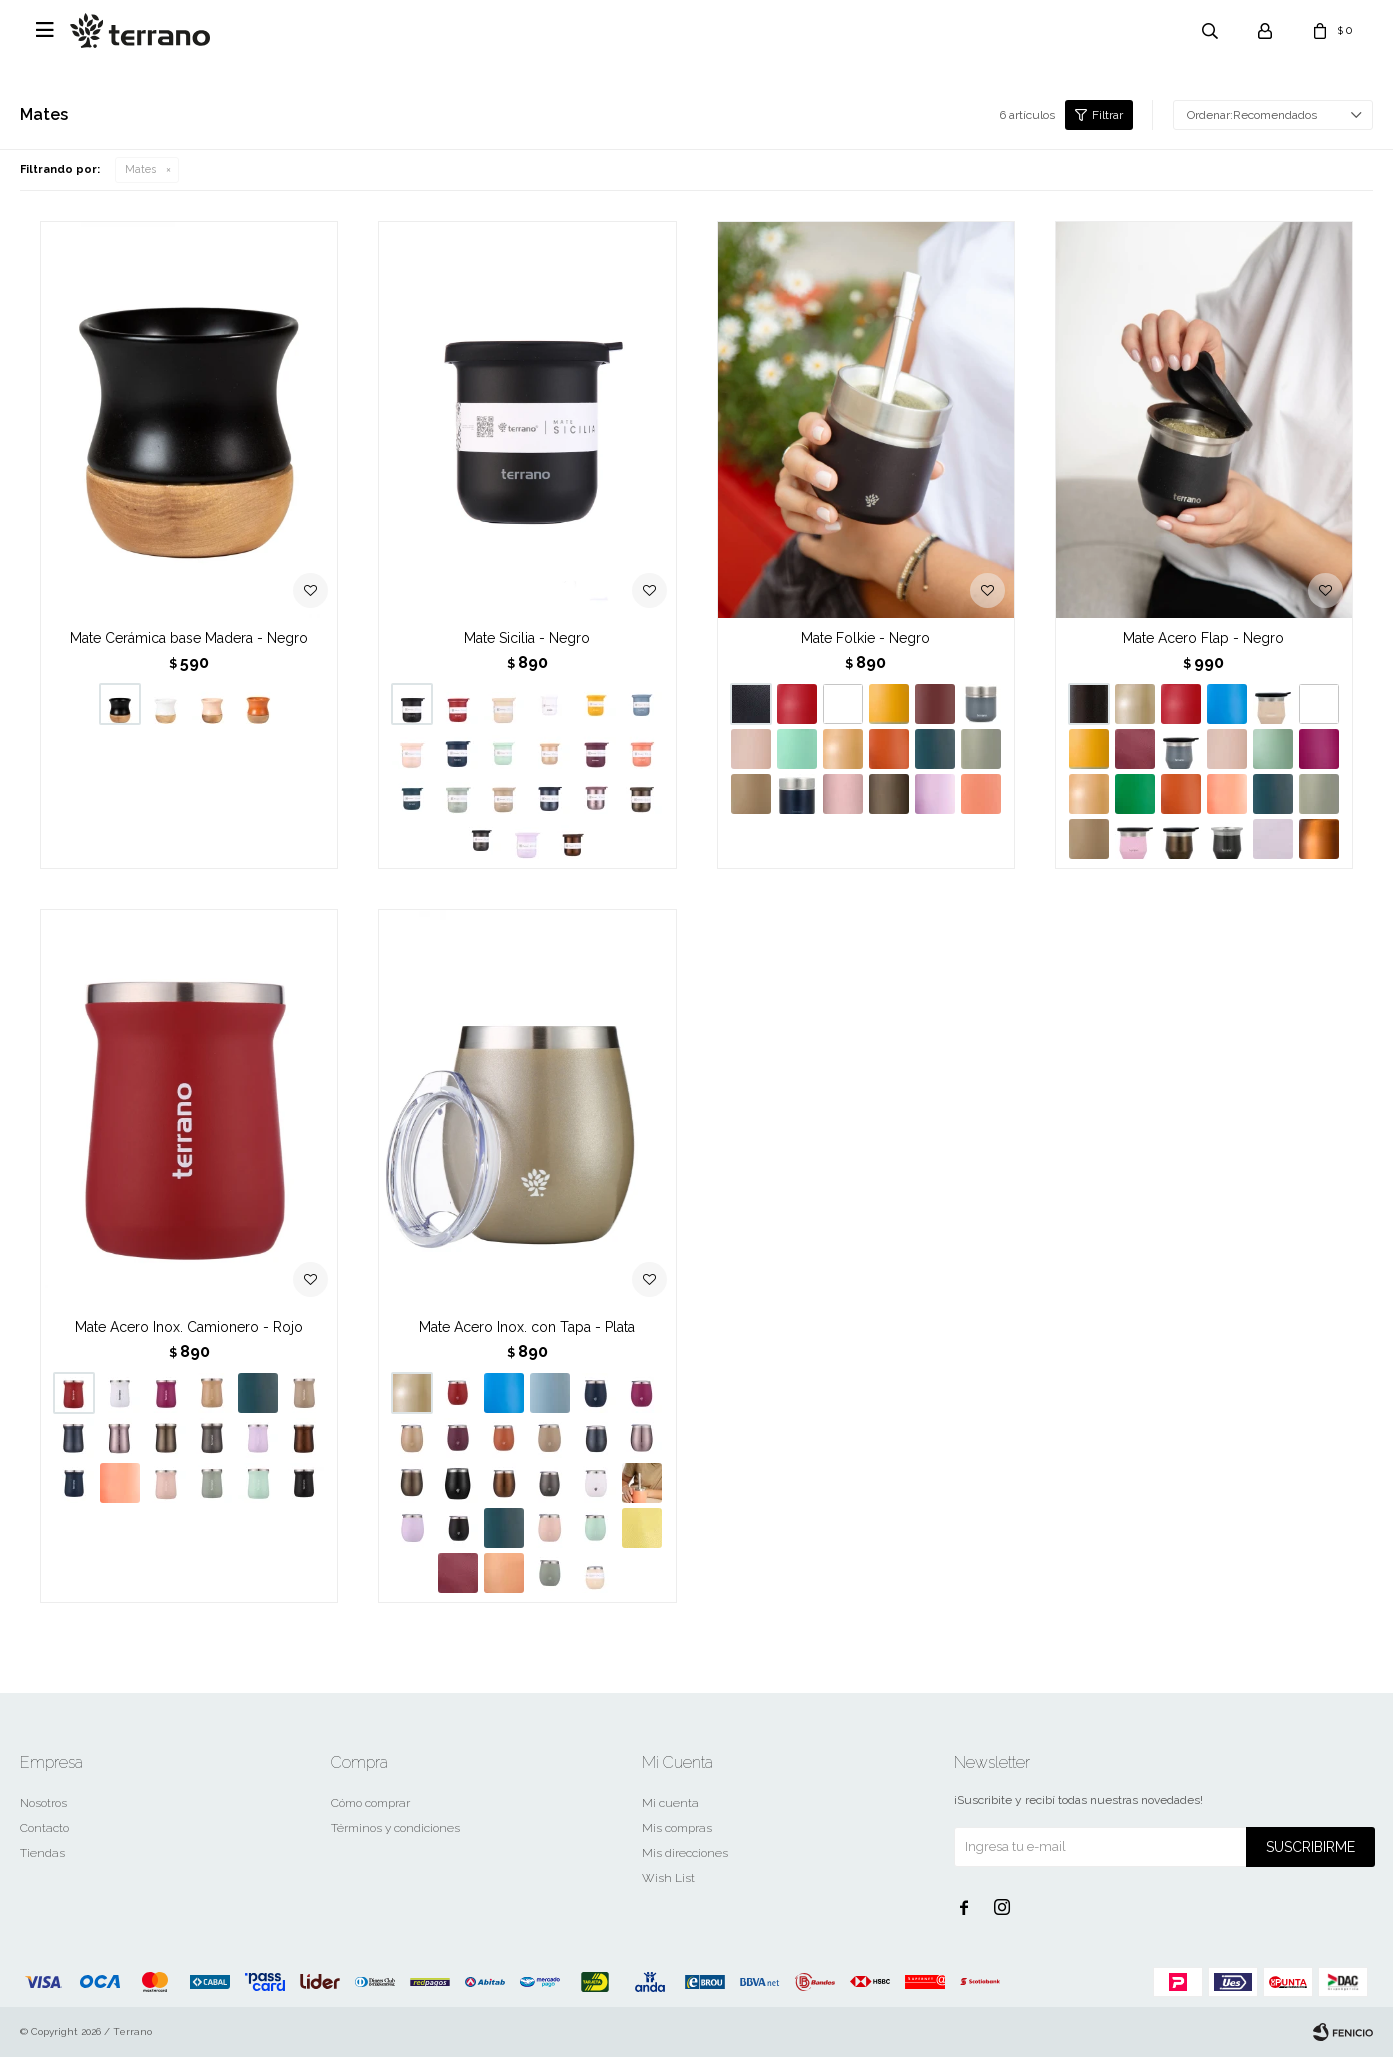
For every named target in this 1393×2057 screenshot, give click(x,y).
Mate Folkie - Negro (865, 638)
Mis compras (677, 1828)
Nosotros (43, 1803)
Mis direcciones (685, 1853)
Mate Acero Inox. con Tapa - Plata (527, 1327)
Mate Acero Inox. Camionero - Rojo (189, 1327)
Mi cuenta (670, 1803)
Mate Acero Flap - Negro (1203, 638)
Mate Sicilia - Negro (527, 638)
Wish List (668, 1878)
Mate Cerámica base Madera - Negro (189, 638)
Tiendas (42, 1853)
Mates (140, 169)
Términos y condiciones (395, 1828)
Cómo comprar (370, 1803)
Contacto (44, 1828)
